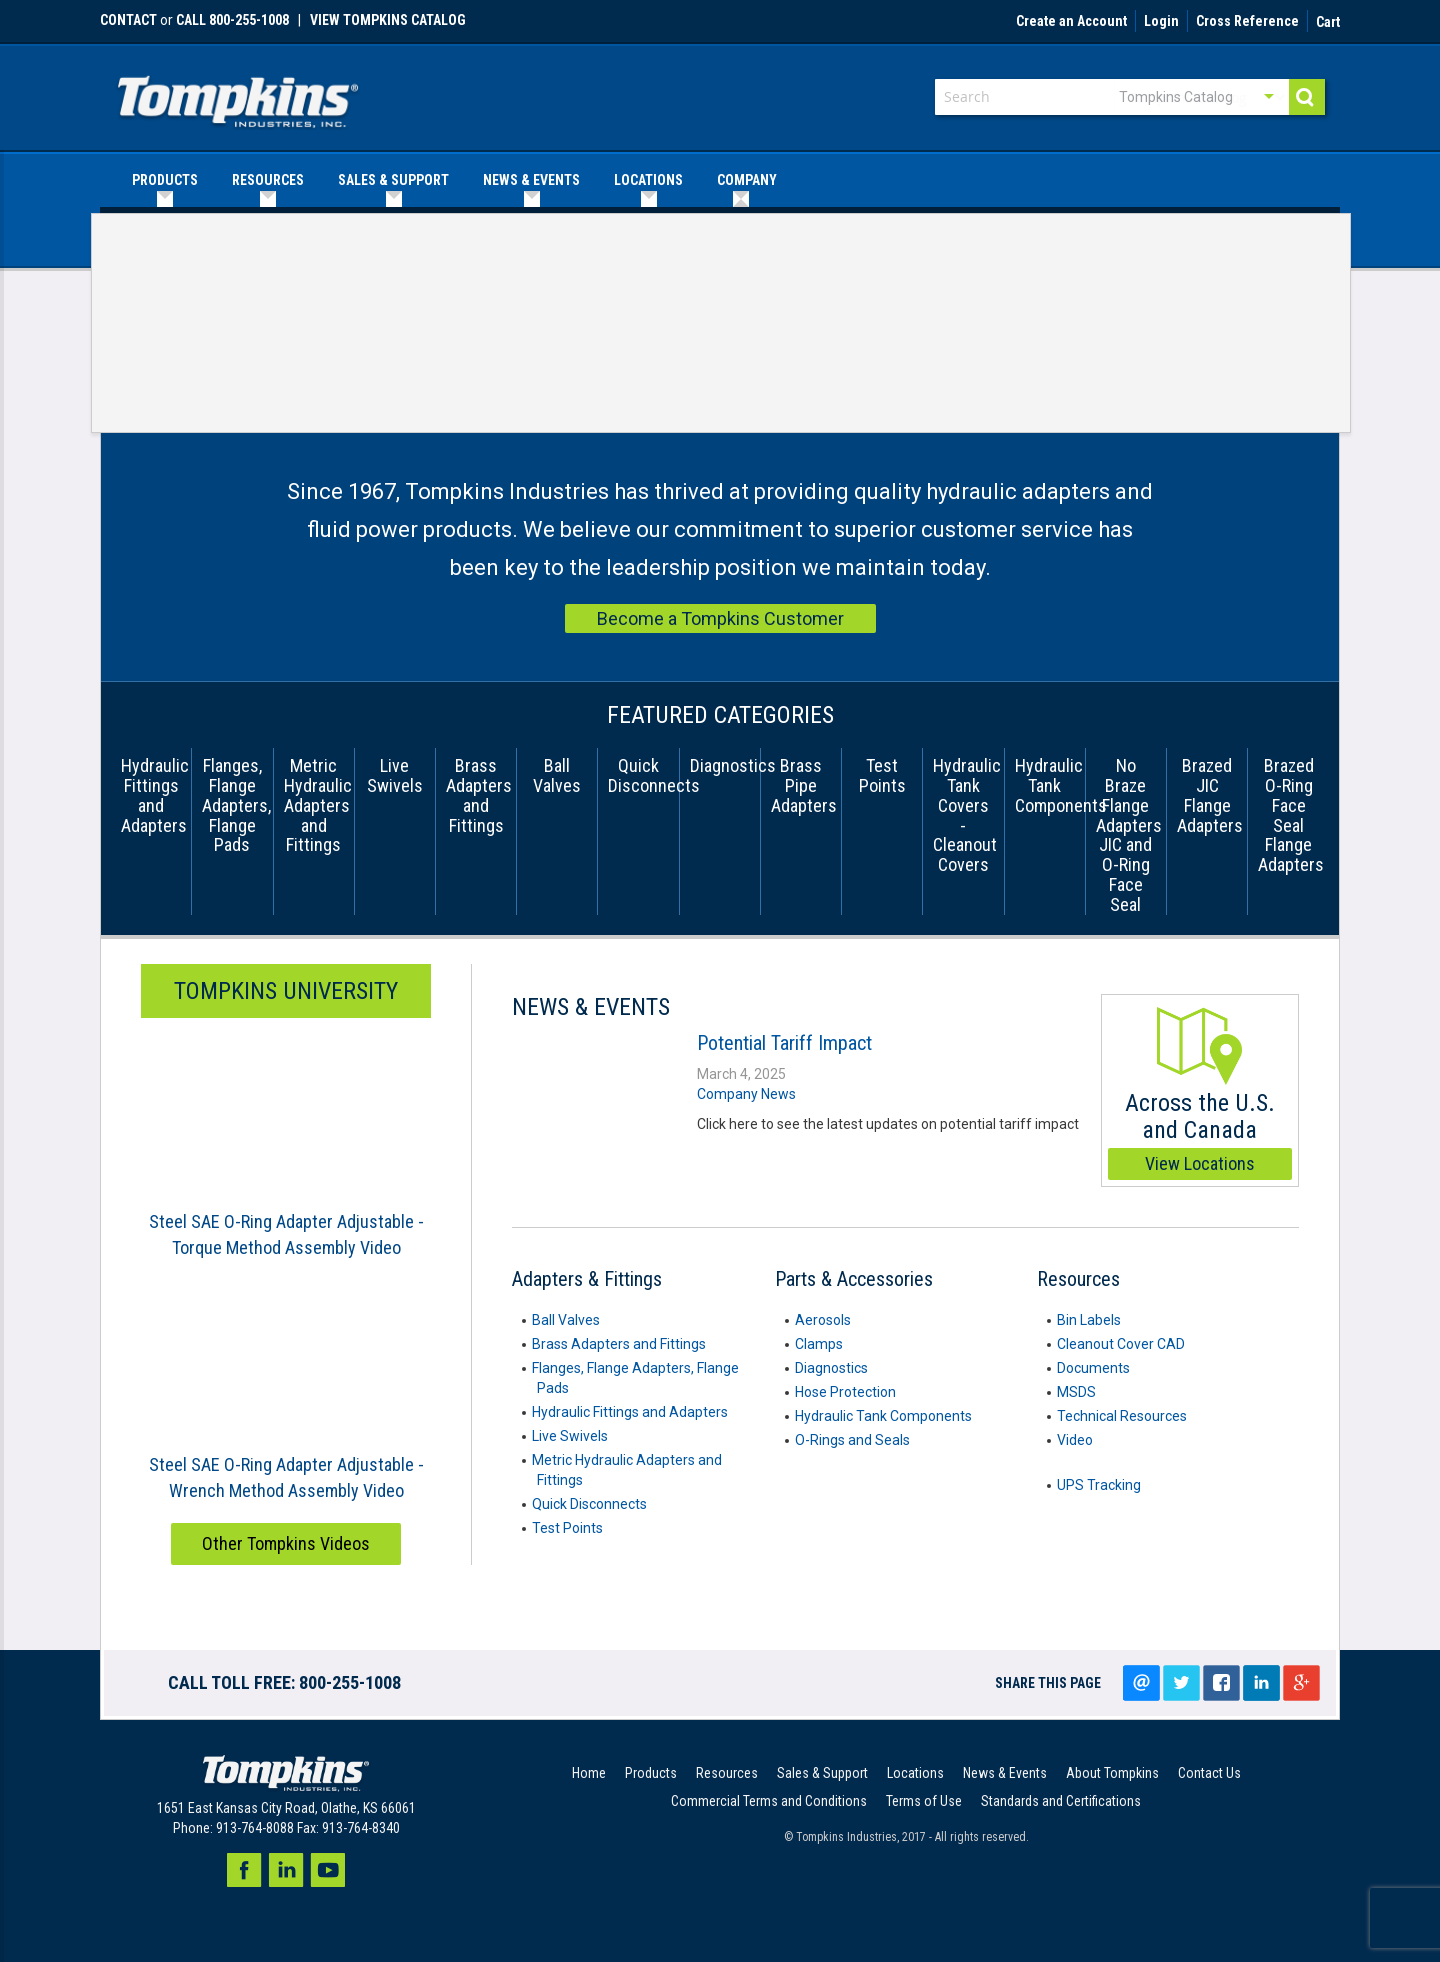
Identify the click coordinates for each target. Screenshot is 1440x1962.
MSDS (1076, 1392)
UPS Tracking (1099, 1485)
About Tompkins (1112, 1773)
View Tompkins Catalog (388, 20)
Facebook (244, 1870)
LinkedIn (1261, 1683)
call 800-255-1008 (232, 20)
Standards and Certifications (1061, 1801)
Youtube (328, 1870)
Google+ (1301, 1683)
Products (651, 1773)
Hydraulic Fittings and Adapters (630, 1412)
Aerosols (823, 1320)
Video (1075, 1440)
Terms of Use (924, 1801)
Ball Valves (566, 1320)
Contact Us (1209, 1773)
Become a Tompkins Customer (720, 618)
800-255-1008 (350, 1682)
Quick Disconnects (589, 1504)
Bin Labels (1089, 1320)
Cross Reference (1247, 22)
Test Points (567, 1528)
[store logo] (238, 95)
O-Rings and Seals (852, 1440)
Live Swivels (570, 1436)
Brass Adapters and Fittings (619, 1344)
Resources (727, 1773)
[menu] (720, 180)
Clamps (819, 1344)
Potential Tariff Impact (784, 1043)
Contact (128, 20)
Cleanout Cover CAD (1121, 1344)
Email (1141, 1683)
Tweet (1181, 1683)
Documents (1093, 1368)
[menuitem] (165, 180)
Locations (915, 1773)
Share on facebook (1221, 1683)
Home (589, 1773)
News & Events (1005, 1773)
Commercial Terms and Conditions (769, 1801)
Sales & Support (822, 1773)
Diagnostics (831, 1368)
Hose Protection (845, 1392)
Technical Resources (1122, 1416)
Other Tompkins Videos (286, 1543)
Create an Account (1071, 22)
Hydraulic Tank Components (883, 1416)
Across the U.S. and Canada (1200, 1094)
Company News (746, 1094)
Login (1161, 22)
